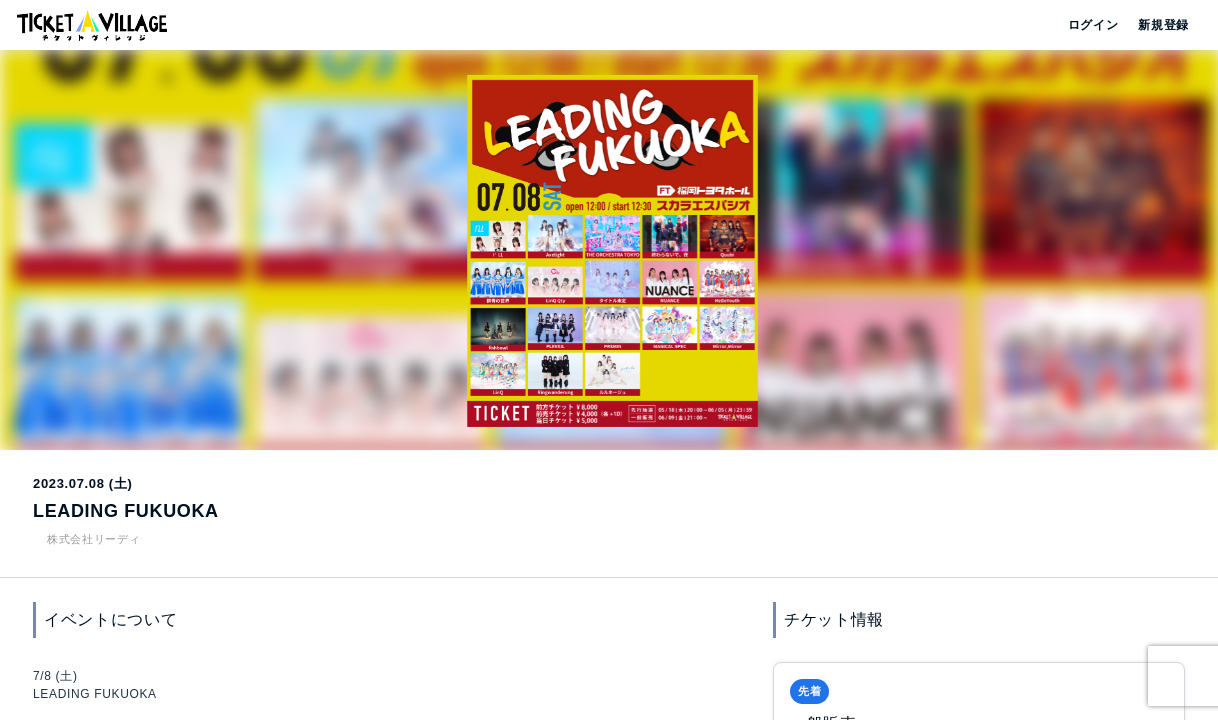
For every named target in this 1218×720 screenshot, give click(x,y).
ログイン (1091, 25)
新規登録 (1155, 25)
